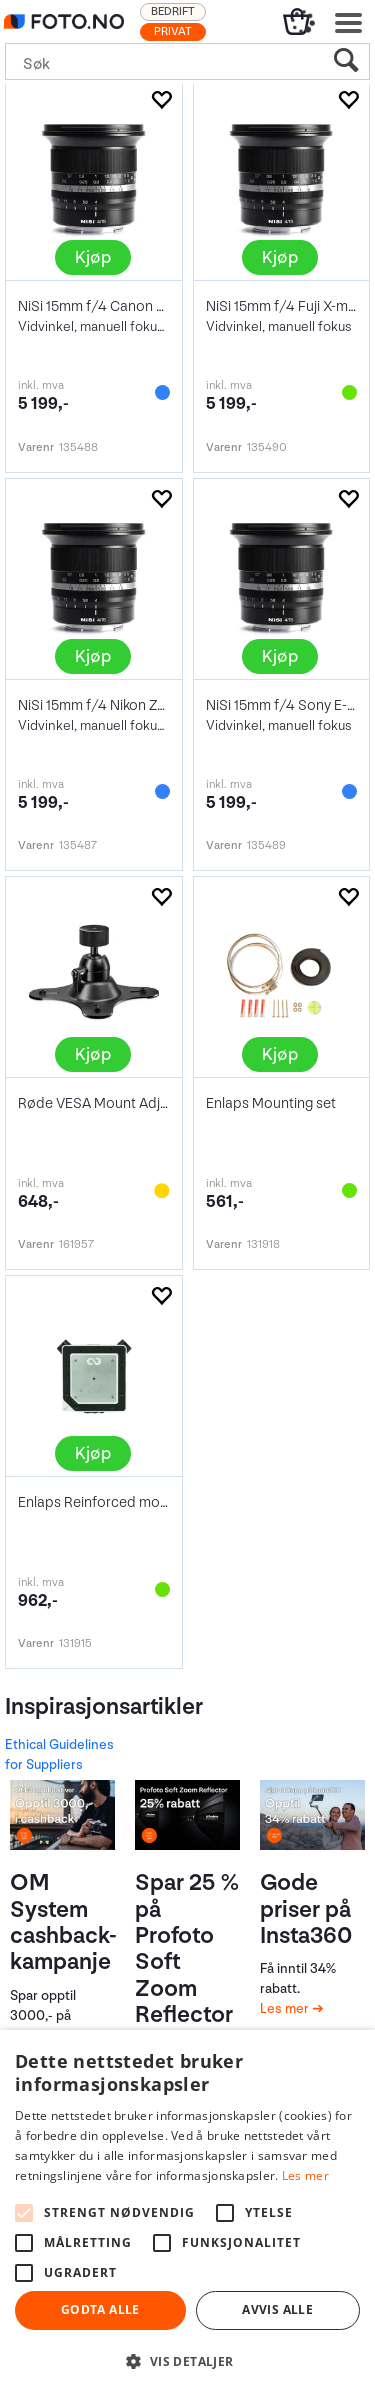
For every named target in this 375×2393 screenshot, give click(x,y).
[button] (187, 2360)
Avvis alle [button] (277, 2309)
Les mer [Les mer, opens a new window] (305, 2175)
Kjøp (93, 257)
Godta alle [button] (100, 2309)
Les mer (286, 2008)
